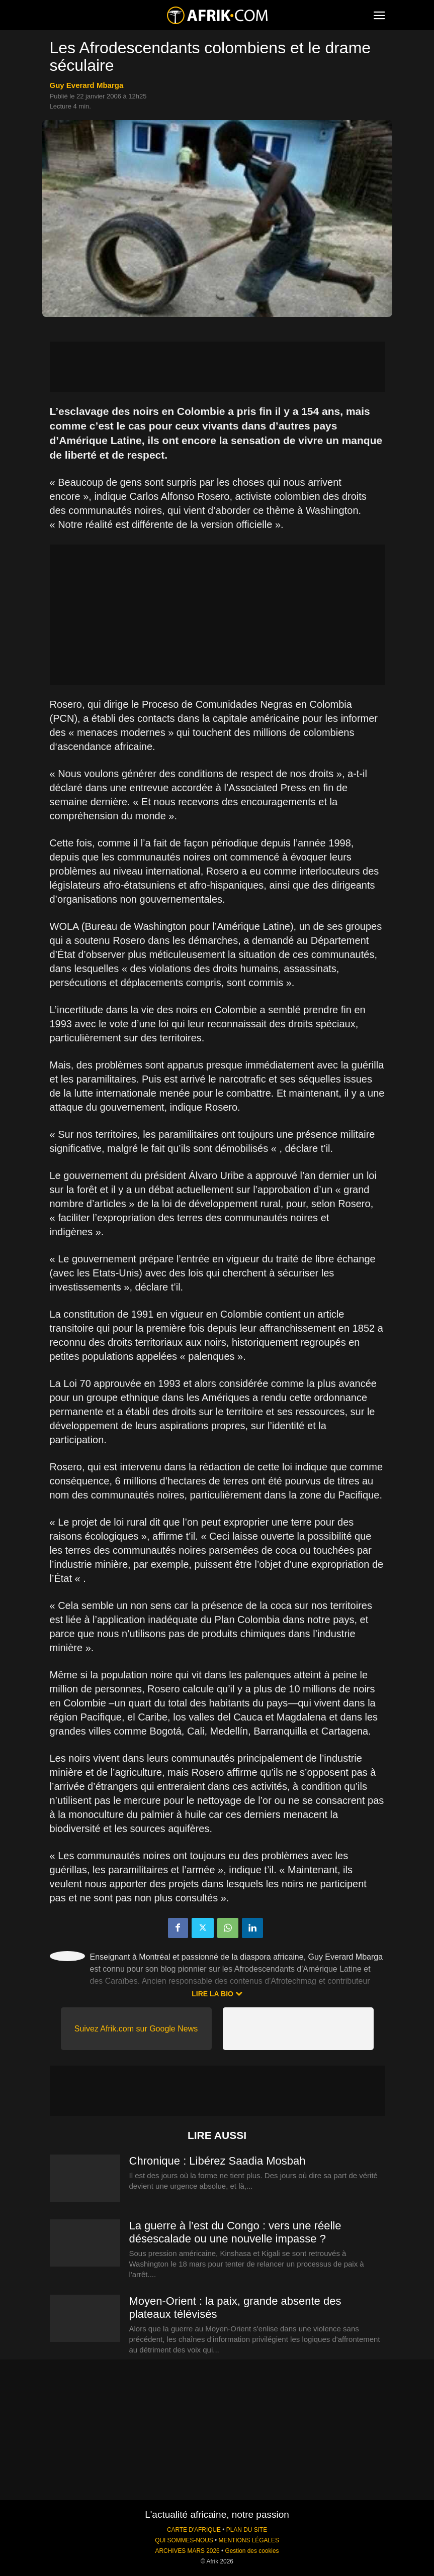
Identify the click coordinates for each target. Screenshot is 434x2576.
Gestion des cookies (252, 2550)
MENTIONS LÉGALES (249, 2540)
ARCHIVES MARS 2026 (187, 2550)
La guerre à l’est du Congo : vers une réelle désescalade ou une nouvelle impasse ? (235, 2232)
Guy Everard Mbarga (87, 85)
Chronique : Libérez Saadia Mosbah (217, 2161)
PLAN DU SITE (246, 2529)
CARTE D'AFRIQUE (194, 2529)
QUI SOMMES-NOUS (184, 2540)
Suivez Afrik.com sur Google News (136, 2028)
